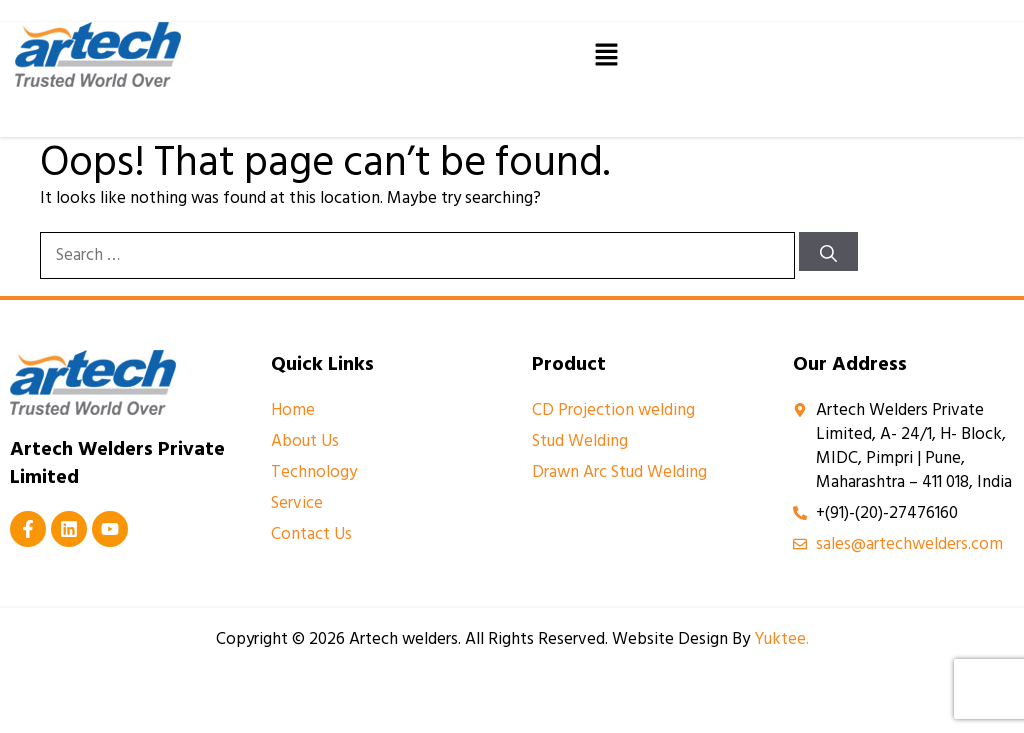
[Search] (828, 251)
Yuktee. (781, 639)
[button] (606, 54)
